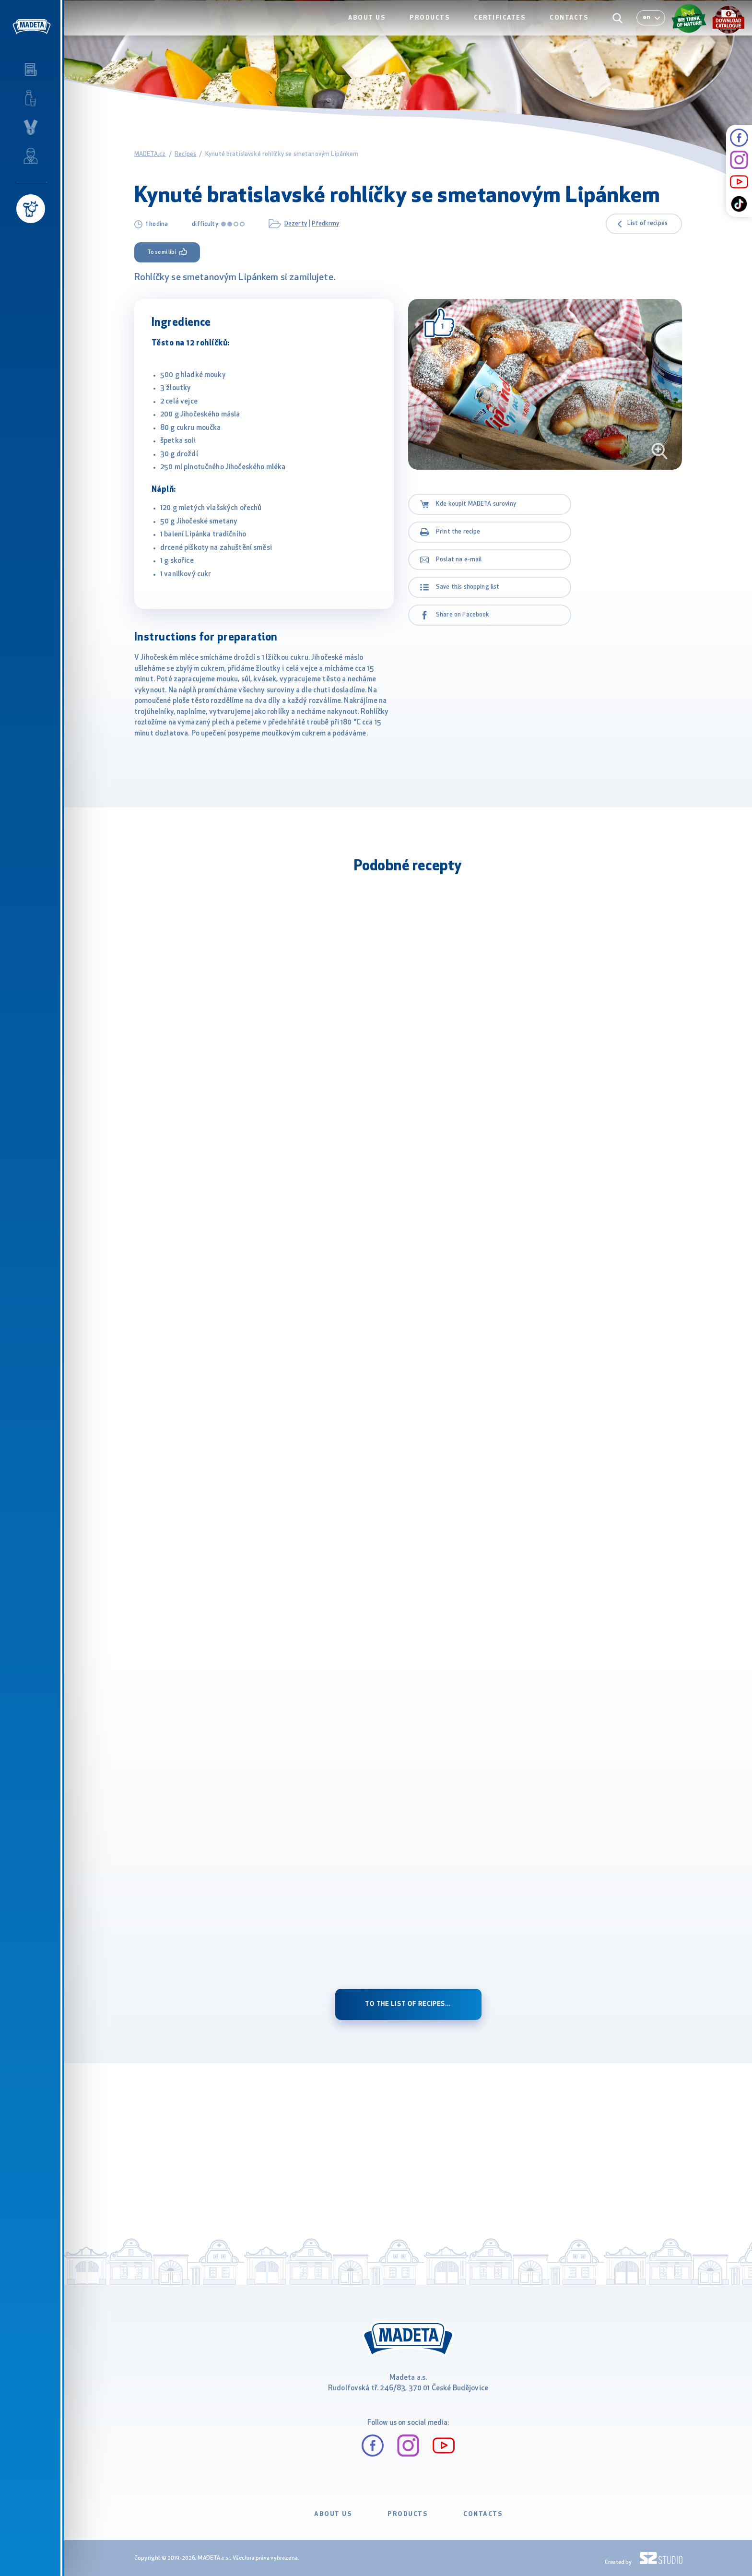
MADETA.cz (149, 154)
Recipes (185, 154)
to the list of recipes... (408, 2004)
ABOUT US (376, 27)
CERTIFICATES (504, 27)
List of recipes (647, 223)
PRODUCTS (437, 27)
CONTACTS (571, 27)
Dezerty (295, 224)
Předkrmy (325, 224)
